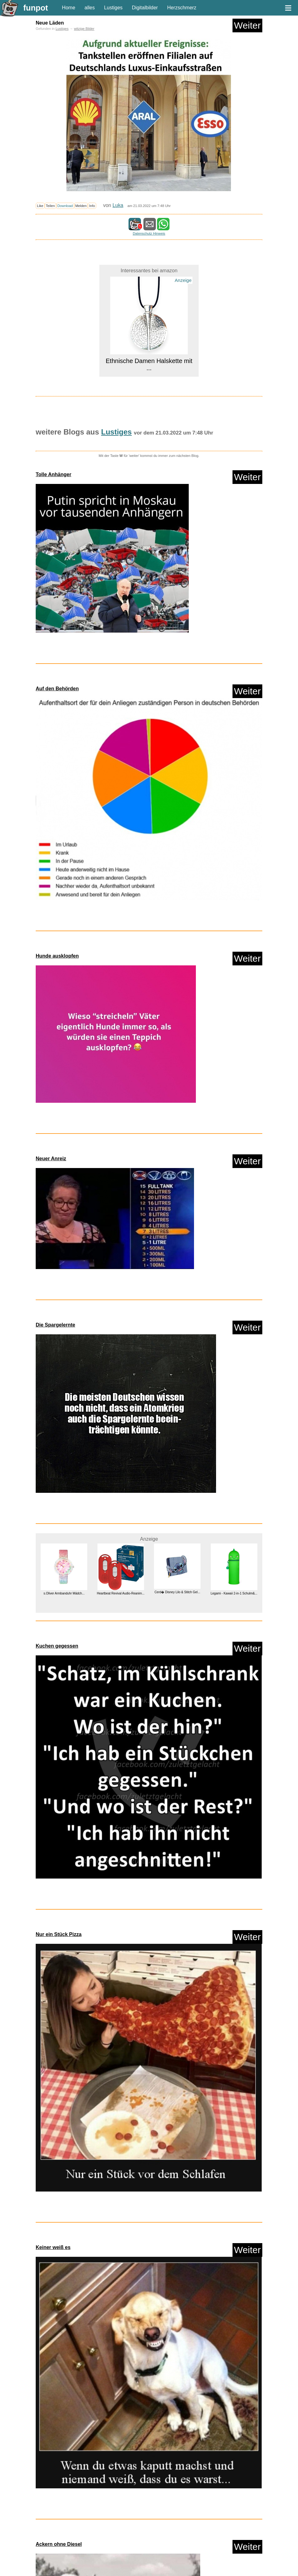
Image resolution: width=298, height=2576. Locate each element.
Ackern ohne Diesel (59, 2544)
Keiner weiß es (53, 2247)
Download (65, 206)
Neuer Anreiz (51, 1158)
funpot (35, 7)
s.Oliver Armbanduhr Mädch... (63, 1593)
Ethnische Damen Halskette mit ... (149, 364)
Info (92, 206)
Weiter (247, 25)
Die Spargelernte (55, 1324)
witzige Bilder (84, 28)
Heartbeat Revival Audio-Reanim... (120, 1593)
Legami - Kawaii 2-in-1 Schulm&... (233, 1593)
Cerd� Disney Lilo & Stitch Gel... (177, 1592)
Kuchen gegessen (57, 1646)
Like (40, 206)
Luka (117, 205)
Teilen (50, 206)
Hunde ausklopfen (57, 956)
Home (68, 7)
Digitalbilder (145, 7)
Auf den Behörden (57, 688)
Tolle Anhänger (53, 474)
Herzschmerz (181, 7)
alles (89, 7)
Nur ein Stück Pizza (59, 1934)
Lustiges (113, 7)
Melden (81, 206)
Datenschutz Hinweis (149, 233)
